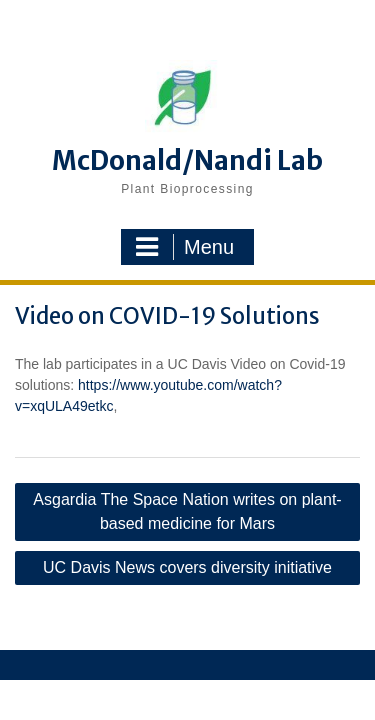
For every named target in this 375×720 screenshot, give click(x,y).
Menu (185, 247)
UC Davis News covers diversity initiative (187, 567)
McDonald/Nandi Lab (187, 160)
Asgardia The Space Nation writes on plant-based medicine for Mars (187, 511)
